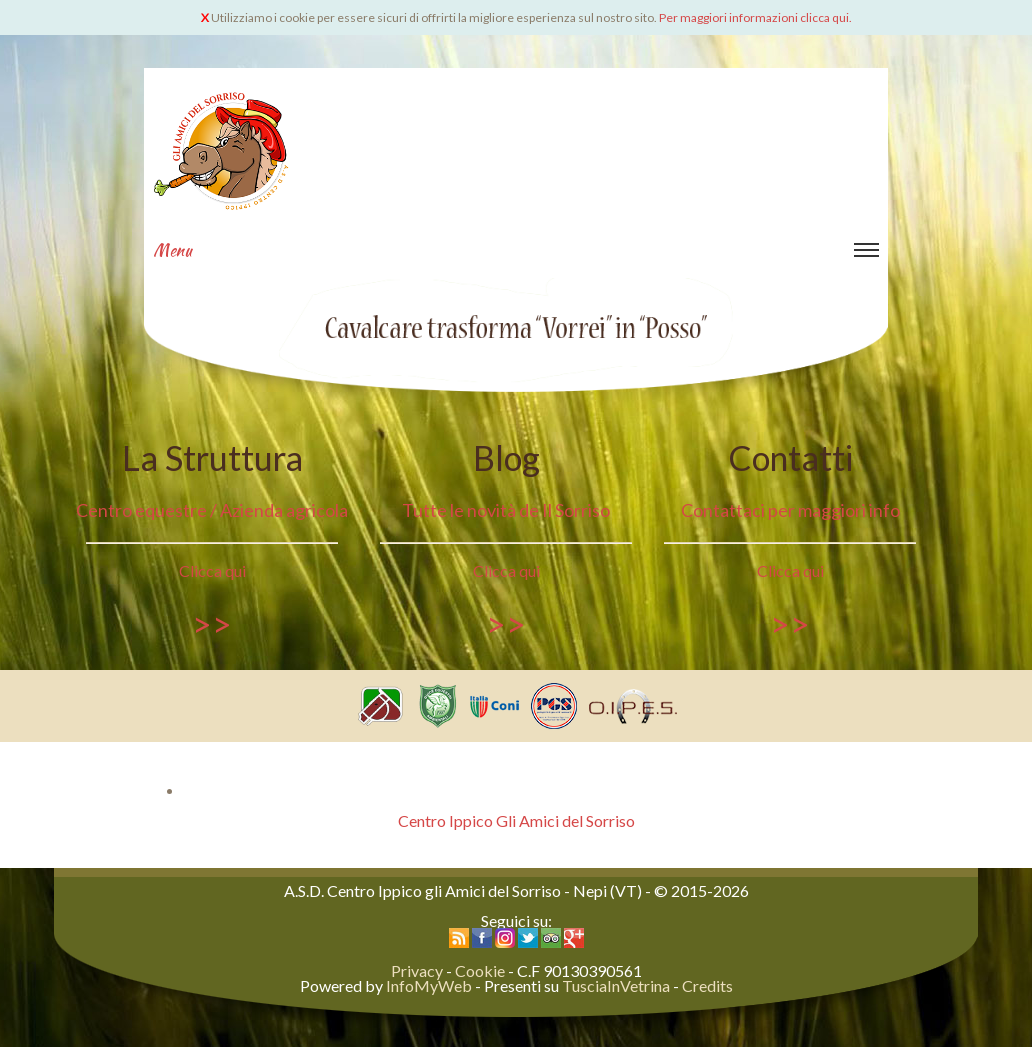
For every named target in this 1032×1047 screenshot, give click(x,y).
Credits (707, 985)
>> (212, 623)
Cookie (480, 970)
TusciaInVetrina (616, 985)
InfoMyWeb (429, 985)
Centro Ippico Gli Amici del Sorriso (516, 820)
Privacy (417, 970)
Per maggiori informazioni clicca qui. (755, 17)
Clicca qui (212, 570)
